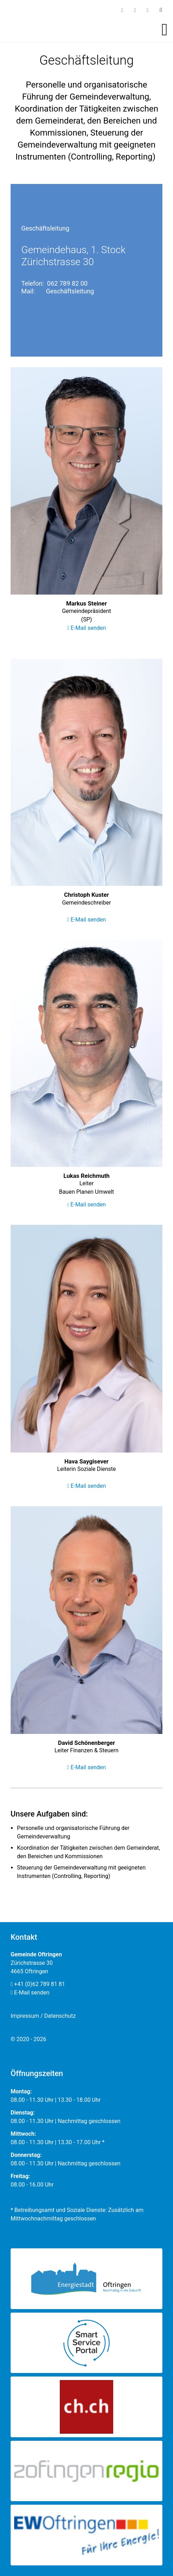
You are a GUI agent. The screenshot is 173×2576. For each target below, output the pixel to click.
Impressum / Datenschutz (43, 2015)
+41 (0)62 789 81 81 (38, 1984)
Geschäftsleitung (70, 291)
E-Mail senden (86, 628)
